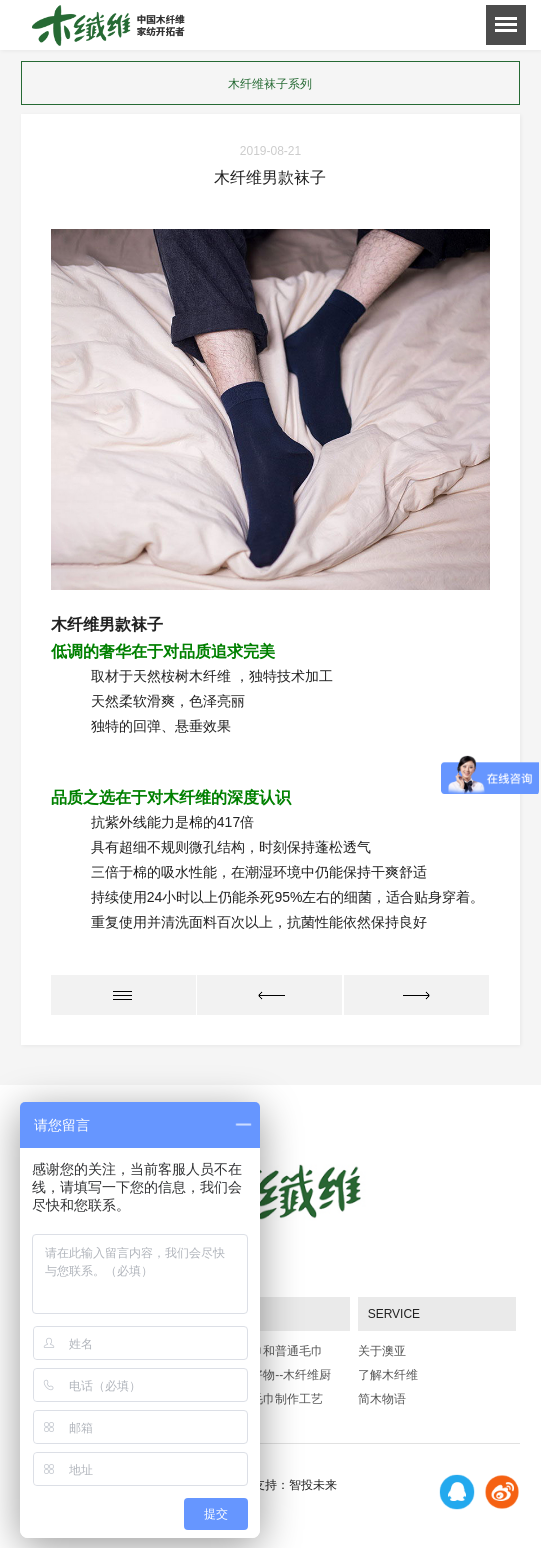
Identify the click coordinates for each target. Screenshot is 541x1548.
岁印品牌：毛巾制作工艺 (257, 1399)
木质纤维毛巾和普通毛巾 (257, 1351)
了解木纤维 (388, 1375)
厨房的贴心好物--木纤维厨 (261, 1375)
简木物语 (382, 1399)
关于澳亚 (382, 1351)
